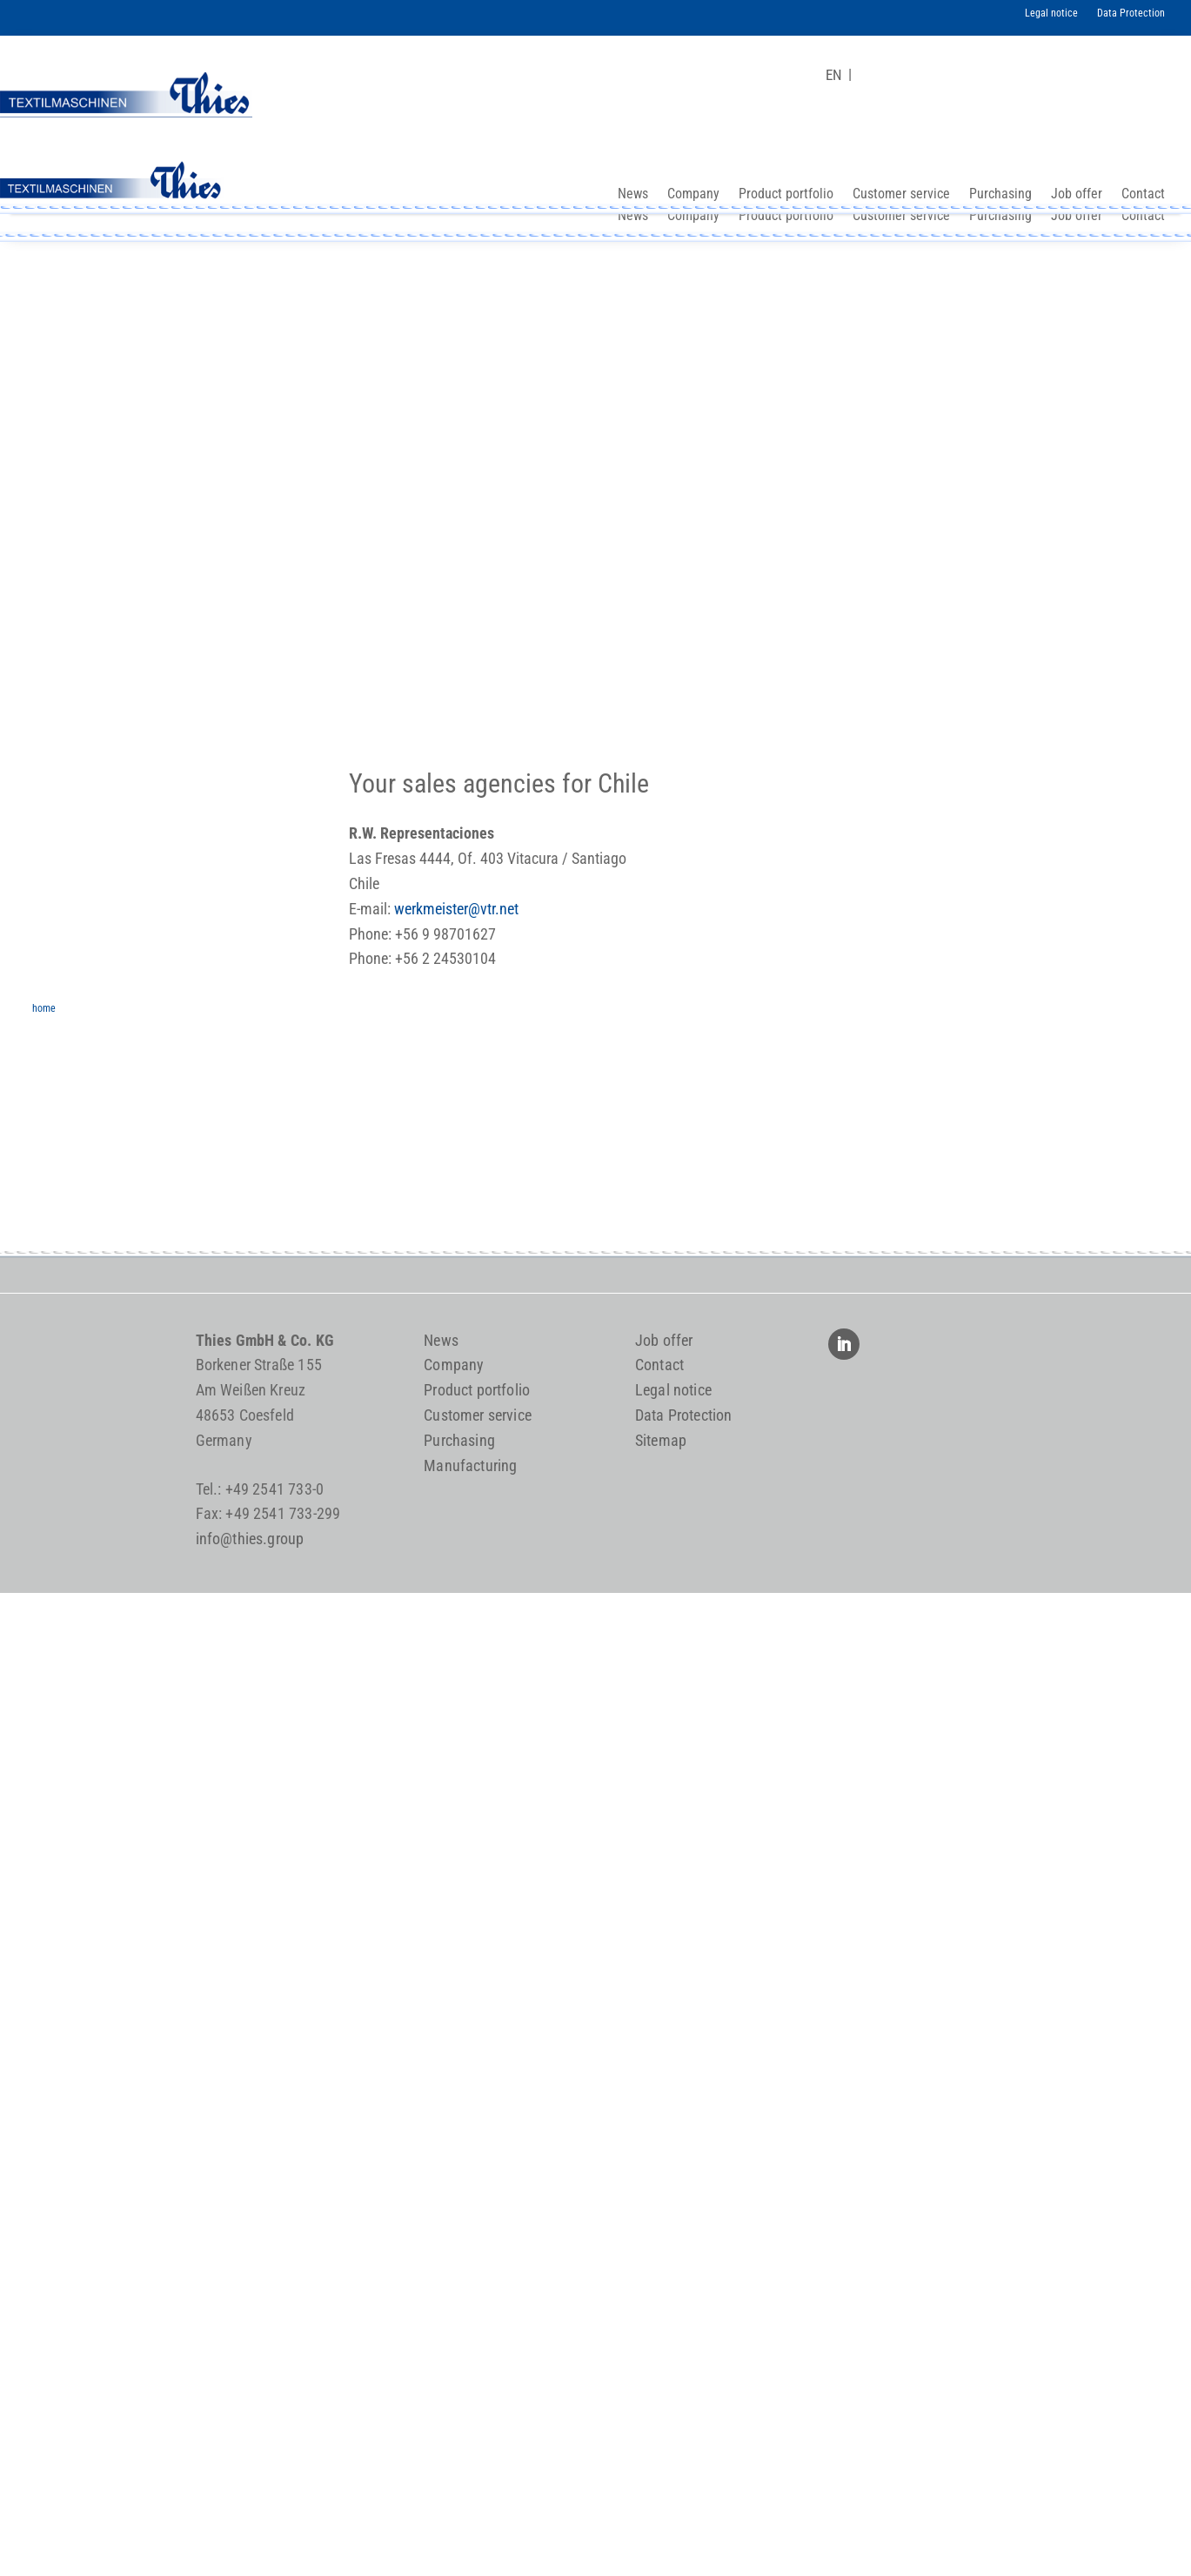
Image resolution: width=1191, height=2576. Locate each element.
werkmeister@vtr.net (456, 909)
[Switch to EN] (834, 75)
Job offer (1076, 217)
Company (693, 217)
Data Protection (1131, 13)
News (633, 217)
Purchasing (1000, 217)
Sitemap (660, 1440)
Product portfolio (786, 217)
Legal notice (1051, 13)
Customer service (901, 217)
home (44, 1005)
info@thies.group (250, 1538)
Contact (1143, 217)
